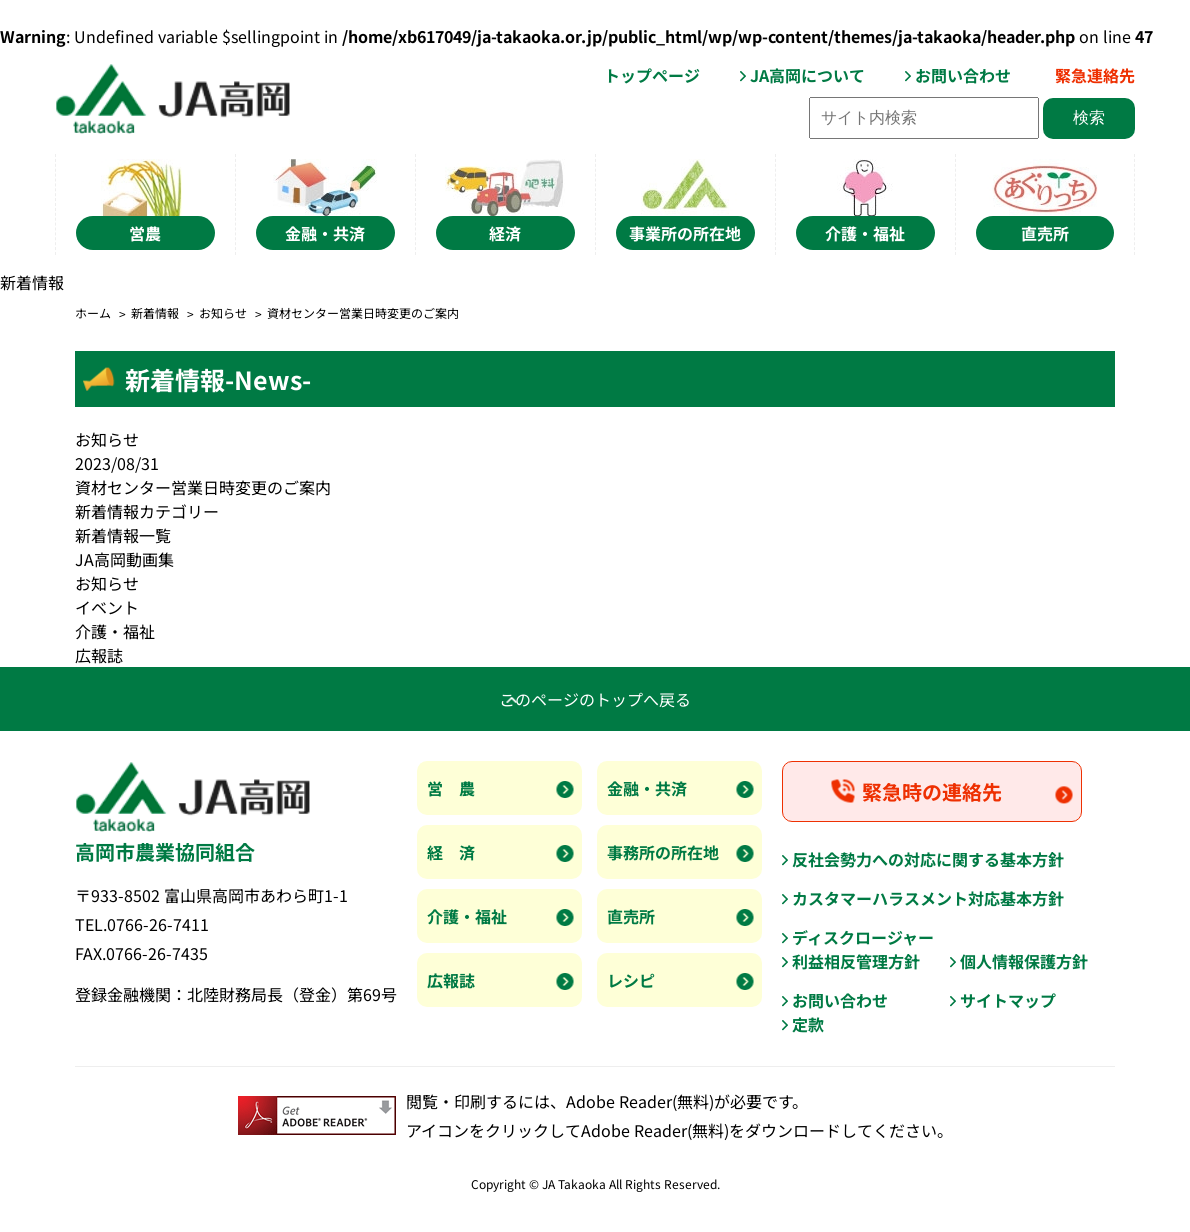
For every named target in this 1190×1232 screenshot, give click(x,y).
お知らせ (223, 312)
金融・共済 (647, 788)
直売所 (631, 916)
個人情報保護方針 (1024, 961)
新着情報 (155, 312)
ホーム (93, 312)
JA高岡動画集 (124, 559)
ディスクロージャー (863, 937)
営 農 (451, 788)
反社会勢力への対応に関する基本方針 (928, 859)
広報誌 (99, 655)
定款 (808, 1024)
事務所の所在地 (663, 852)
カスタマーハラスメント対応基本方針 (928, 898)
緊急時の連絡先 (932, 791)
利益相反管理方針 (856, 961)
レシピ (631, 980)
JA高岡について (807, 75)
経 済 (451, 852)
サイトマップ (1008, 1000)
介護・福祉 (115, 631)
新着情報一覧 (123, 535)
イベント (107, 607)
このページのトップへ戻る (595, 699)
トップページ (652, 75)
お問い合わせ (963, 75)
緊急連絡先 (1095, 75)
